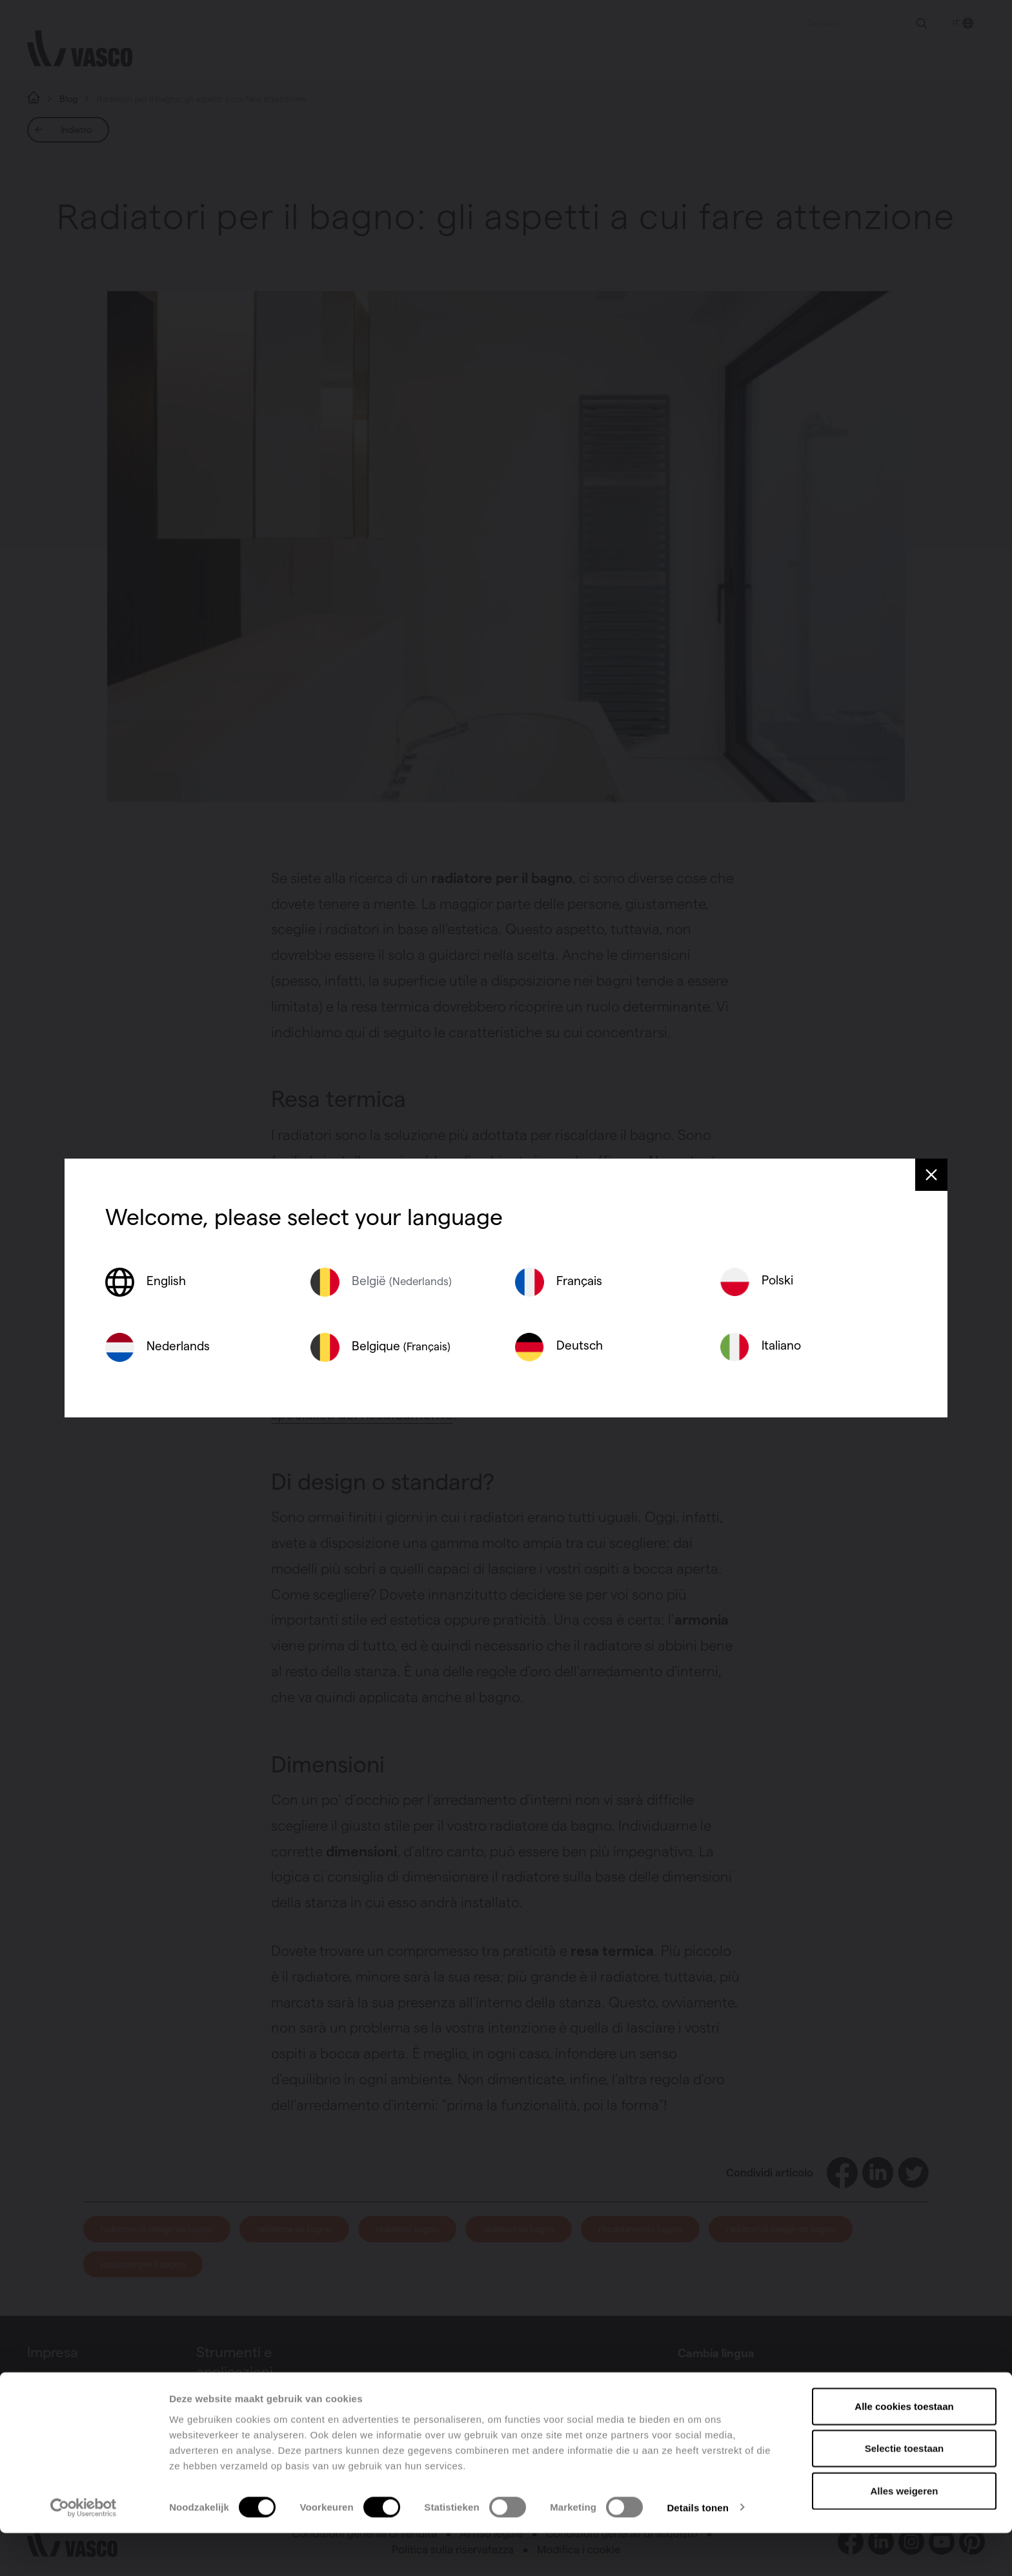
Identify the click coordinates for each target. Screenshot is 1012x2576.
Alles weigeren (904, 2533)
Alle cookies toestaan (904, 2449)
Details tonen (697, 2550)
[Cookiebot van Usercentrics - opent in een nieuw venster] (83, 2551)
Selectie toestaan (904, 2491)
